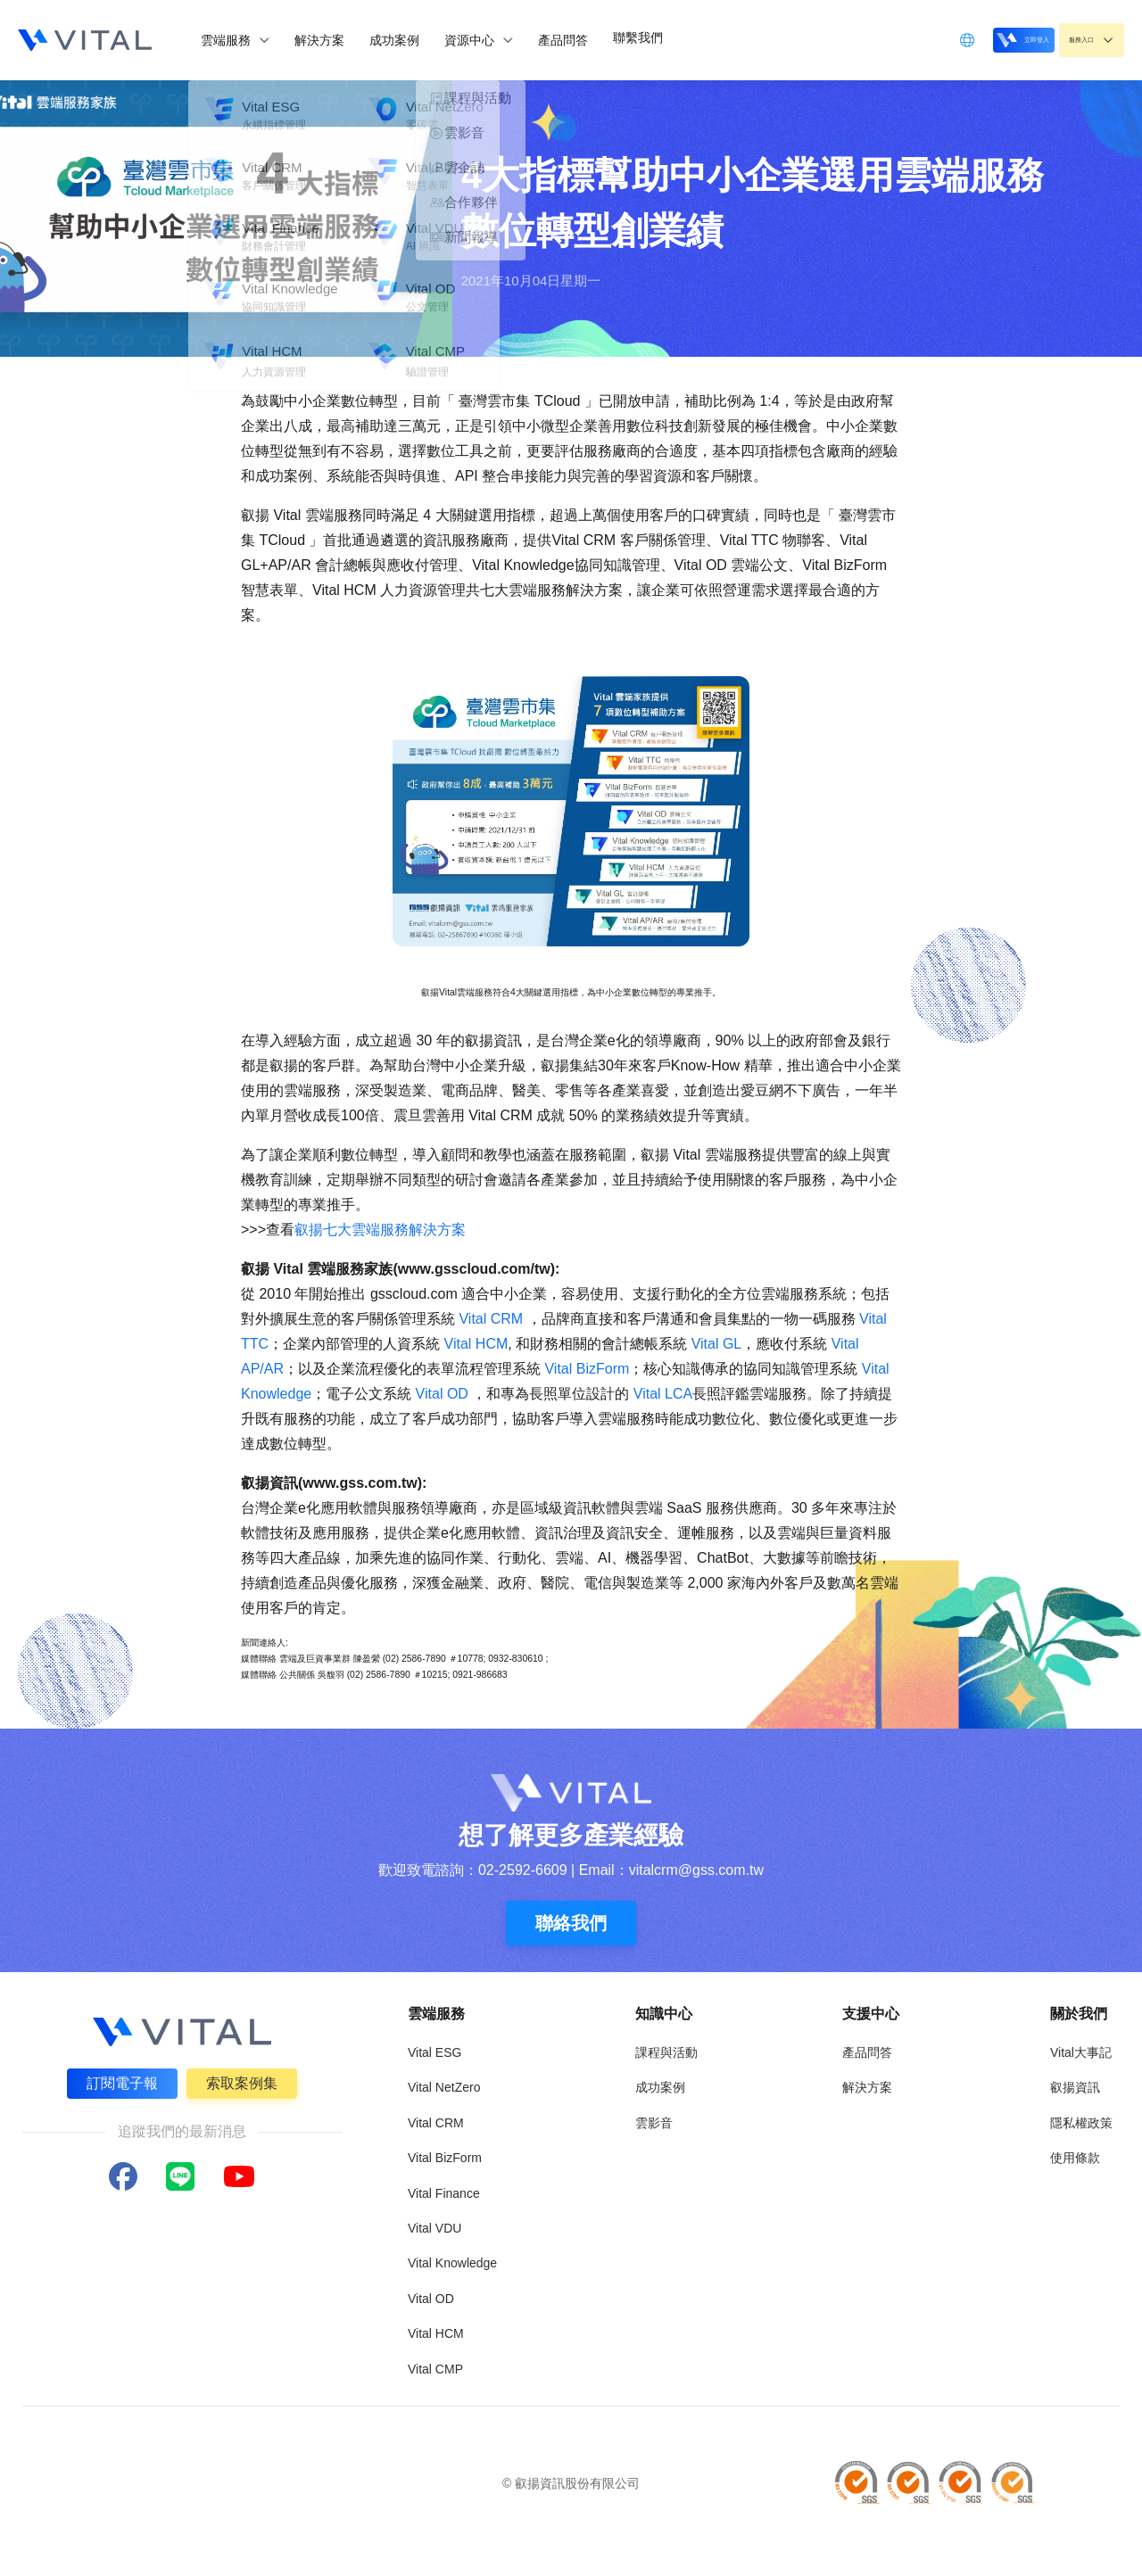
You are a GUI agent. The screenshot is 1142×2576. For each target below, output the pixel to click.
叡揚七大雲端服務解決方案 (380, 1229)
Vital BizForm (586, 1368)
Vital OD (441, 1393)
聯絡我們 (571, 1923)
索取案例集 (244, 2081)
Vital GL (716, 1343)
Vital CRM (492, 1318)
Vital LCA (662, 1393)
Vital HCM (476, 1343)
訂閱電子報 (119, 2081)
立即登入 (977, 38)
